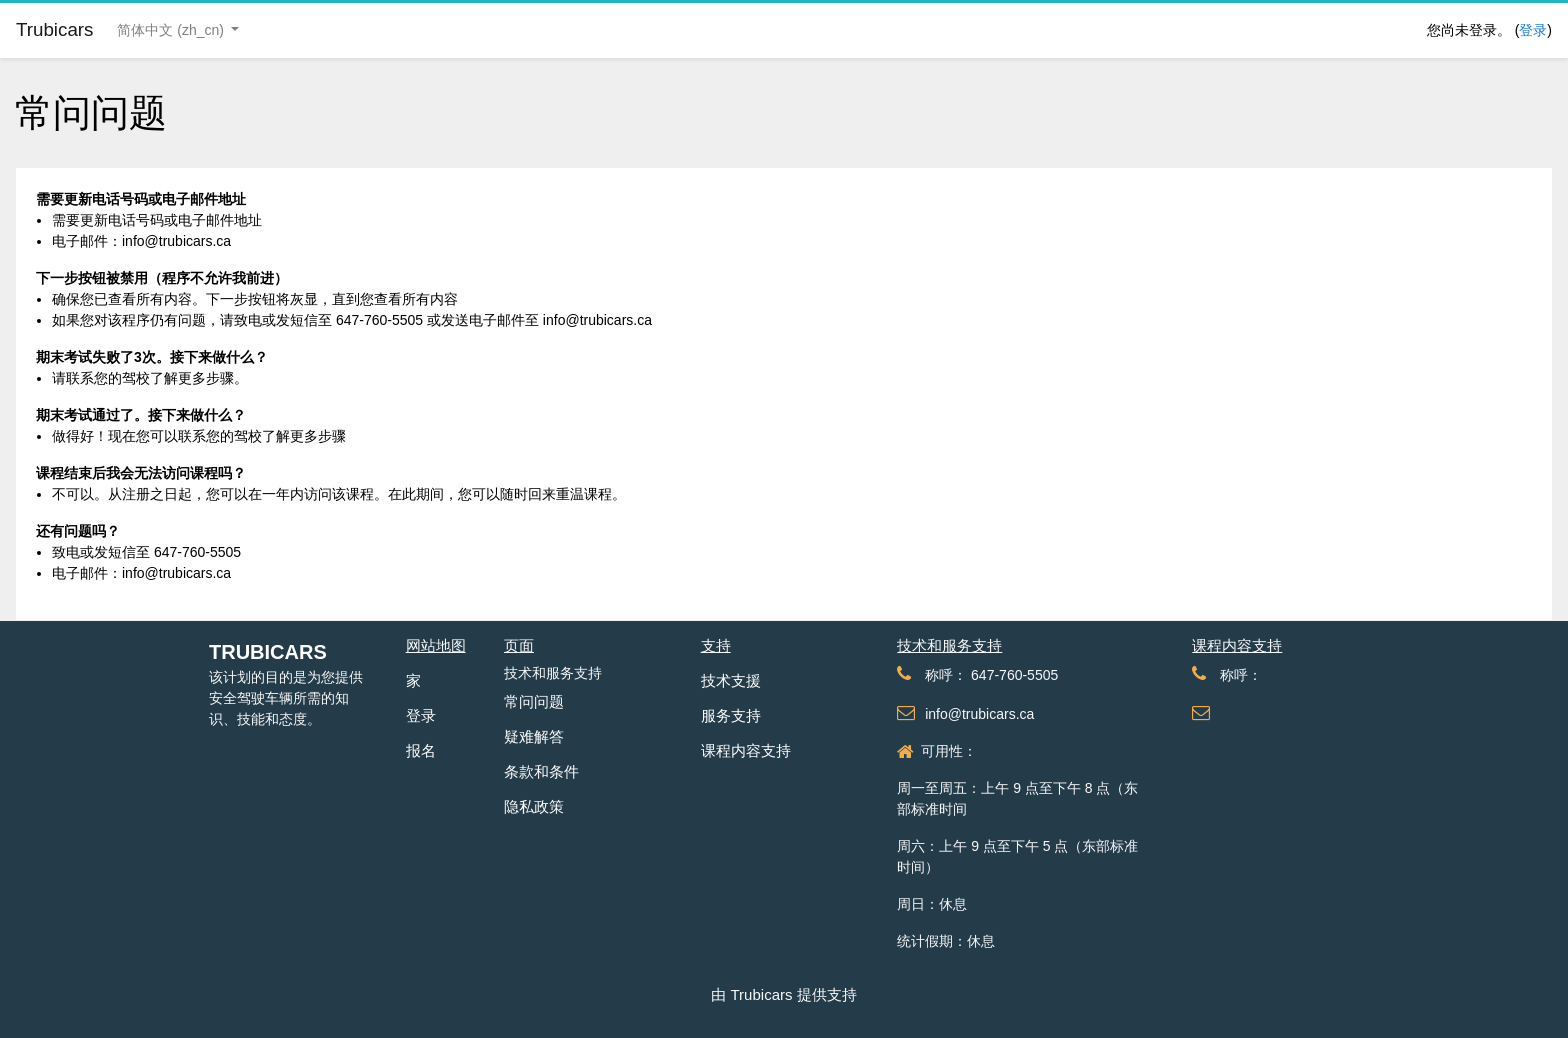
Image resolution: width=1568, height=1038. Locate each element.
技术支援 (731, 680)
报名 (421, 750)
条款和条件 (541, 771)
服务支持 (731, 715)
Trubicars (268, 652)
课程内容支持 (746, 750)
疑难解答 (534, 736)
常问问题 (534, 701)
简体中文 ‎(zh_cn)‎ (172, 30)
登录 (1533, 30)
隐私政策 (534, 806)
